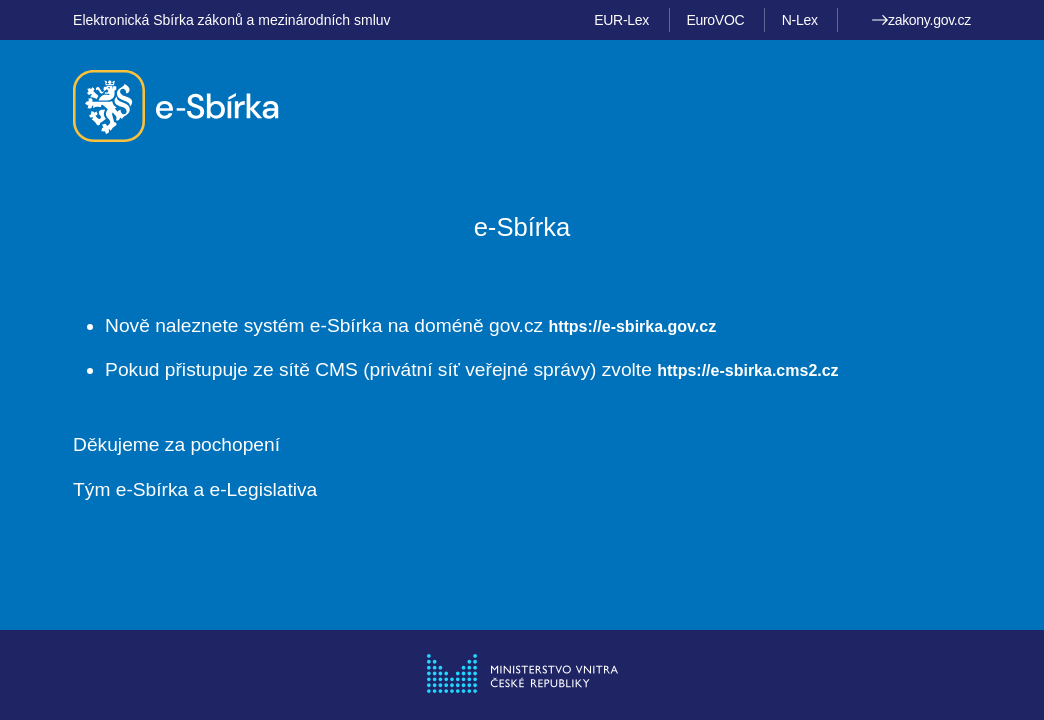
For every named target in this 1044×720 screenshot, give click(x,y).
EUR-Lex (621, 20)
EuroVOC (715, 20)
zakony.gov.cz (921, 20)
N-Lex (800, 20)
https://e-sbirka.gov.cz (632, 326)
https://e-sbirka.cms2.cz (747, 370)
